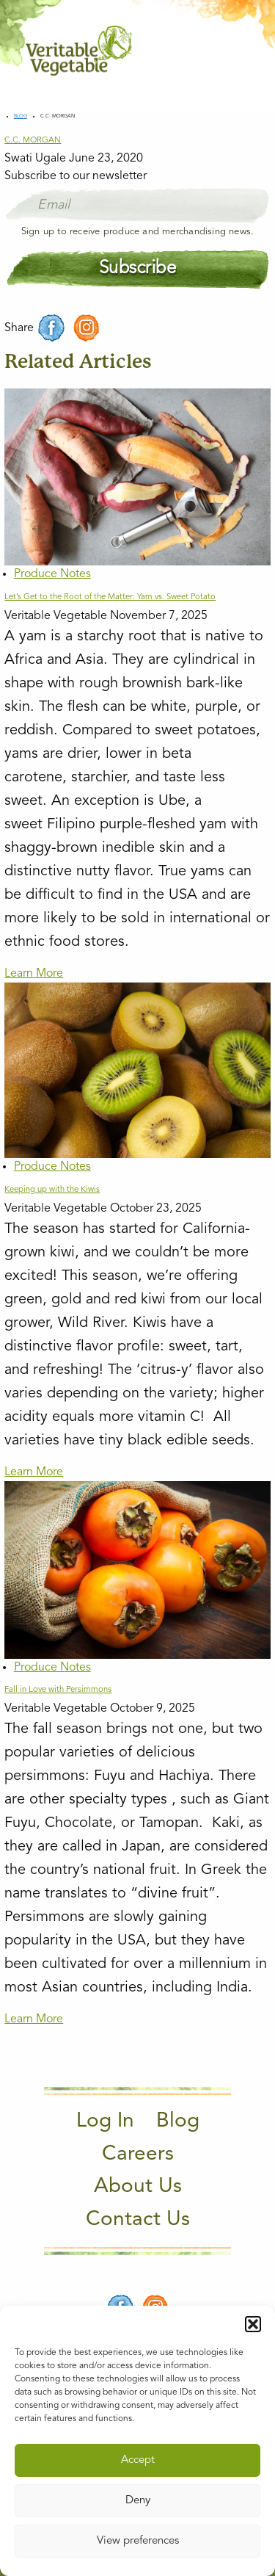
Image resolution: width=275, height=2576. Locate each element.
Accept (138, 2460)
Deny (137, 2500)
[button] (253, 2324)
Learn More (33, 974)
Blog (20, 116)
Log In (105, 2121)
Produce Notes (52, 574)
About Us (138, 2187)
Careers (138, 2154)
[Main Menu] (240, 50)
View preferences (138, 2541)
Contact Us (138, 2220)
